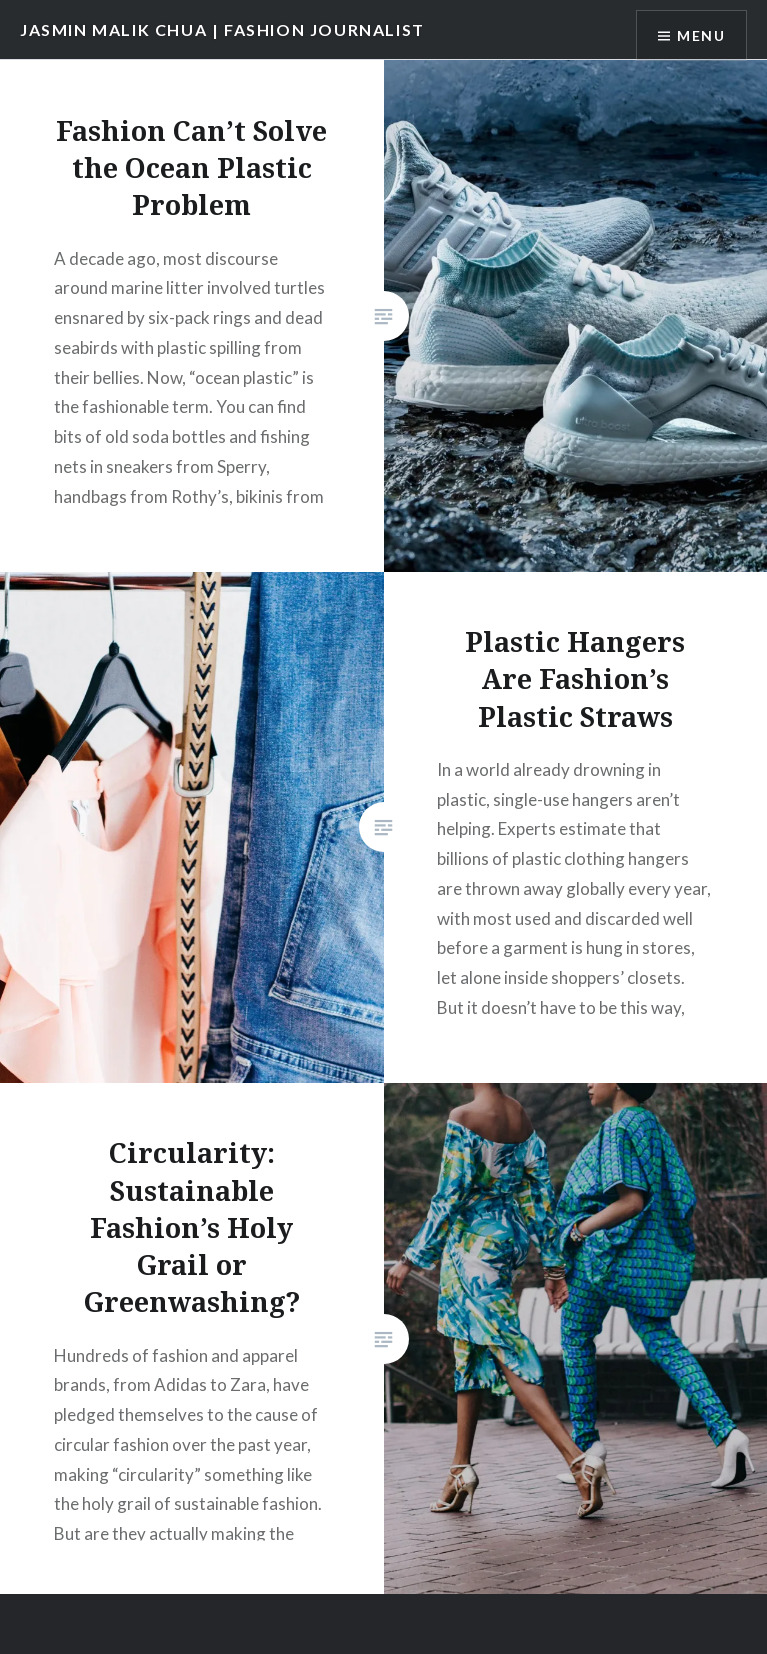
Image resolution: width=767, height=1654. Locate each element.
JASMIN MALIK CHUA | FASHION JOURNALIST (222, 29)
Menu (701, 35)
